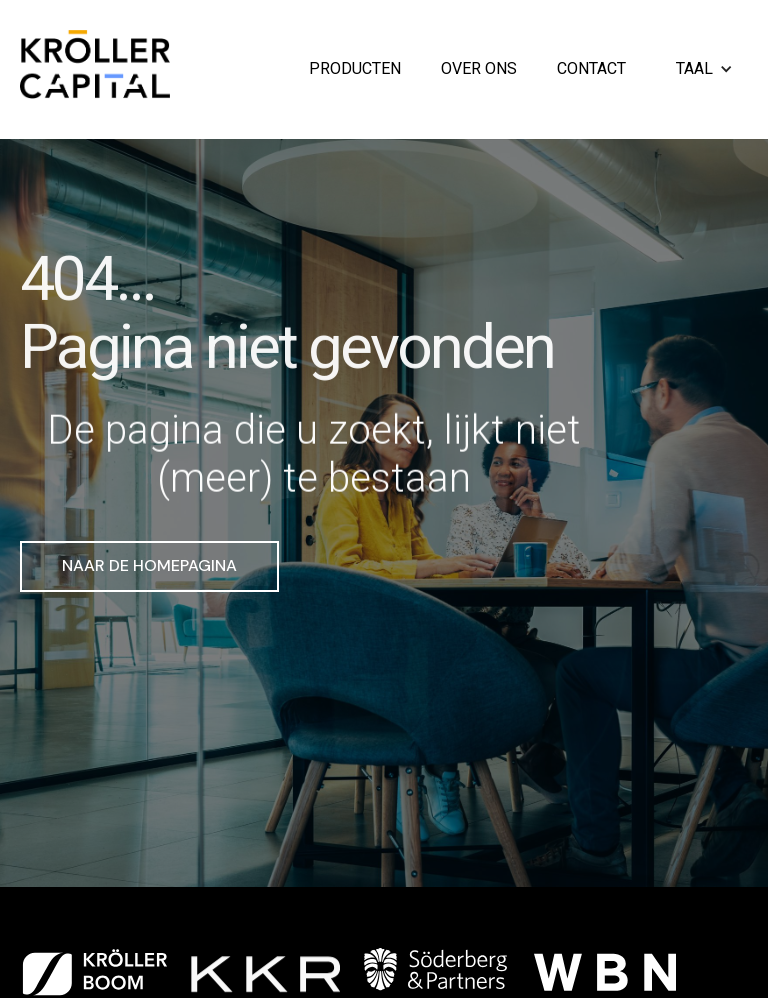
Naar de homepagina (149, 565)
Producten (355, 69)
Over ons (479, 69)
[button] (707, 69)
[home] (95, 69)
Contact (591, 69)
